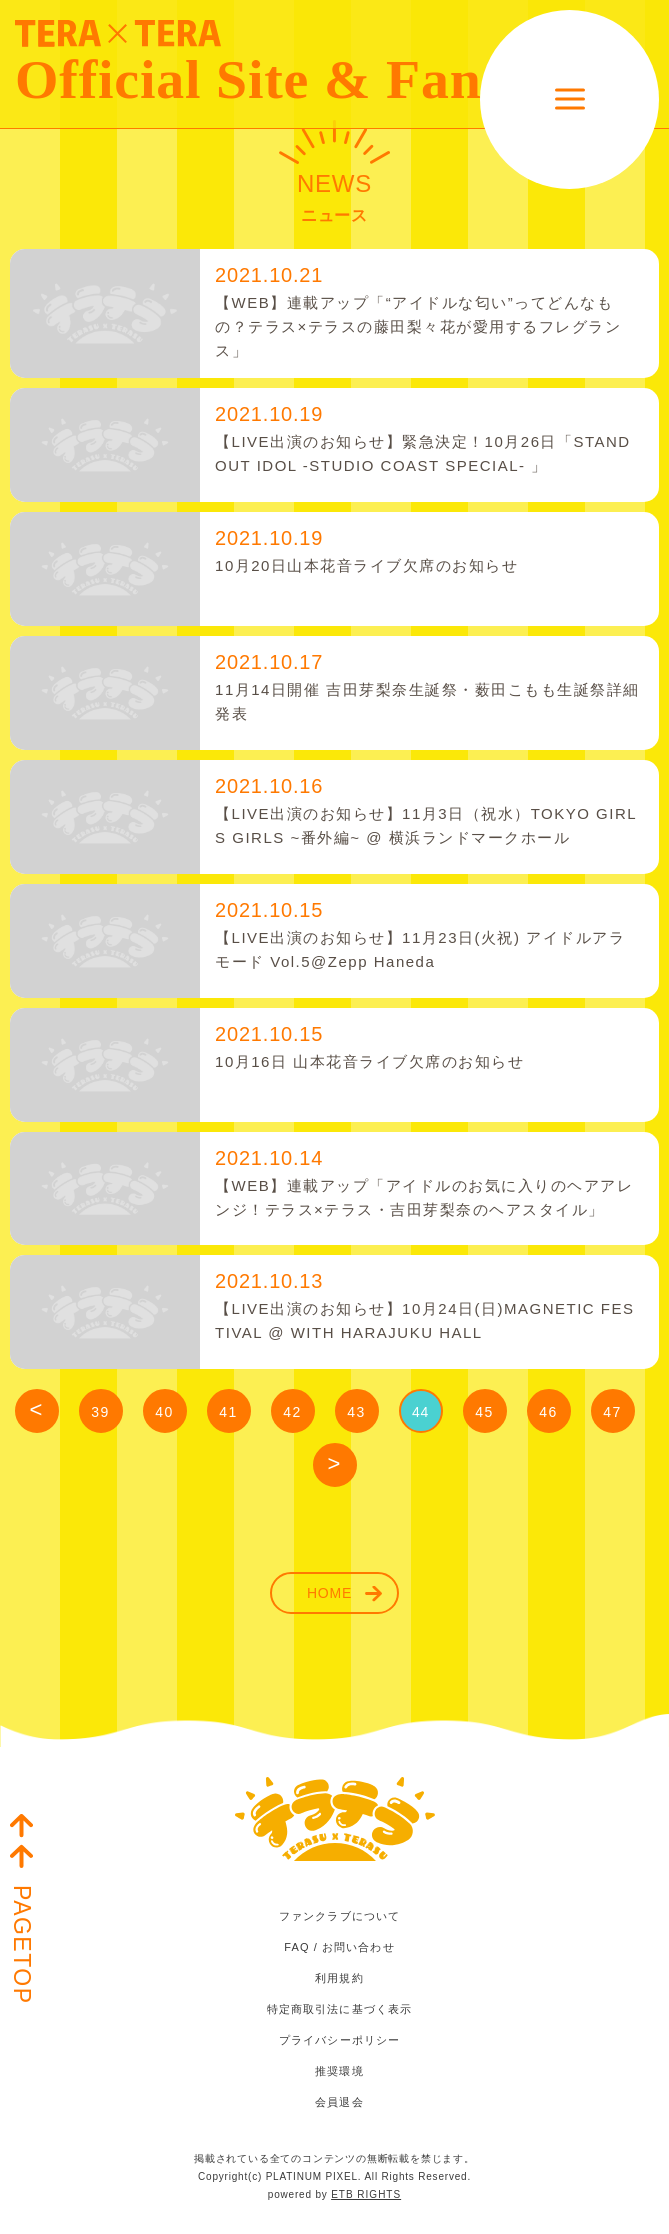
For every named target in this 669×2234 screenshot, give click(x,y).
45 (484, 1412)
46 (548, 1412)
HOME (329, 1593)
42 (292, 1412)
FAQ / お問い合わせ (339, 1947)
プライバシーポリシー (339, 2040)
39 (100, 1412)
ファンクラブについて (339, 1916)
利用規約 (339, 1978)
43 (356, 1412)
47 (612, 1412)
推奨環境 (339, 2071)
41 (228, 1412)
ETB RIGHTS (366, 2194)
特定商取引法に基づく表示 (339, 2009)
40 (164, 1412)
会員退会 (339, 2102)
